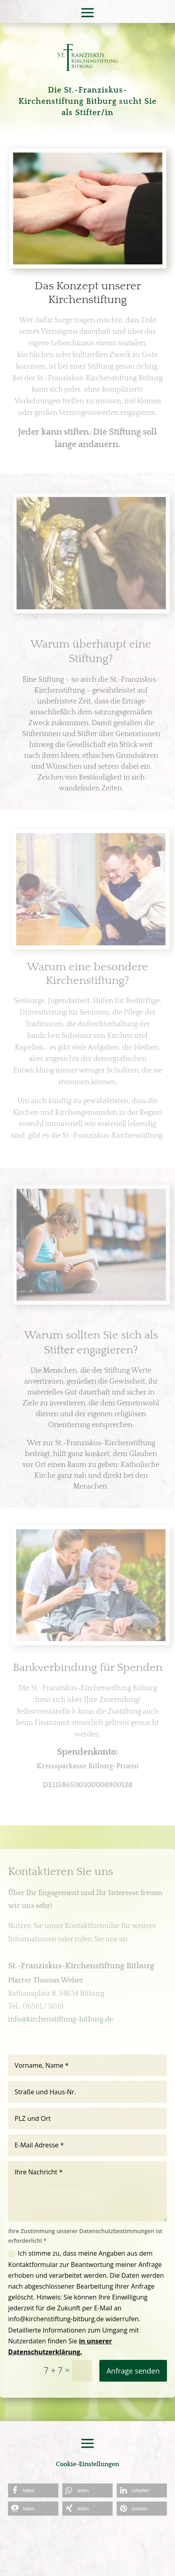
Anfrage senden (133, 2371)
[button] (33, 2490)
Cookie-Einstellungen (87, 2464)
